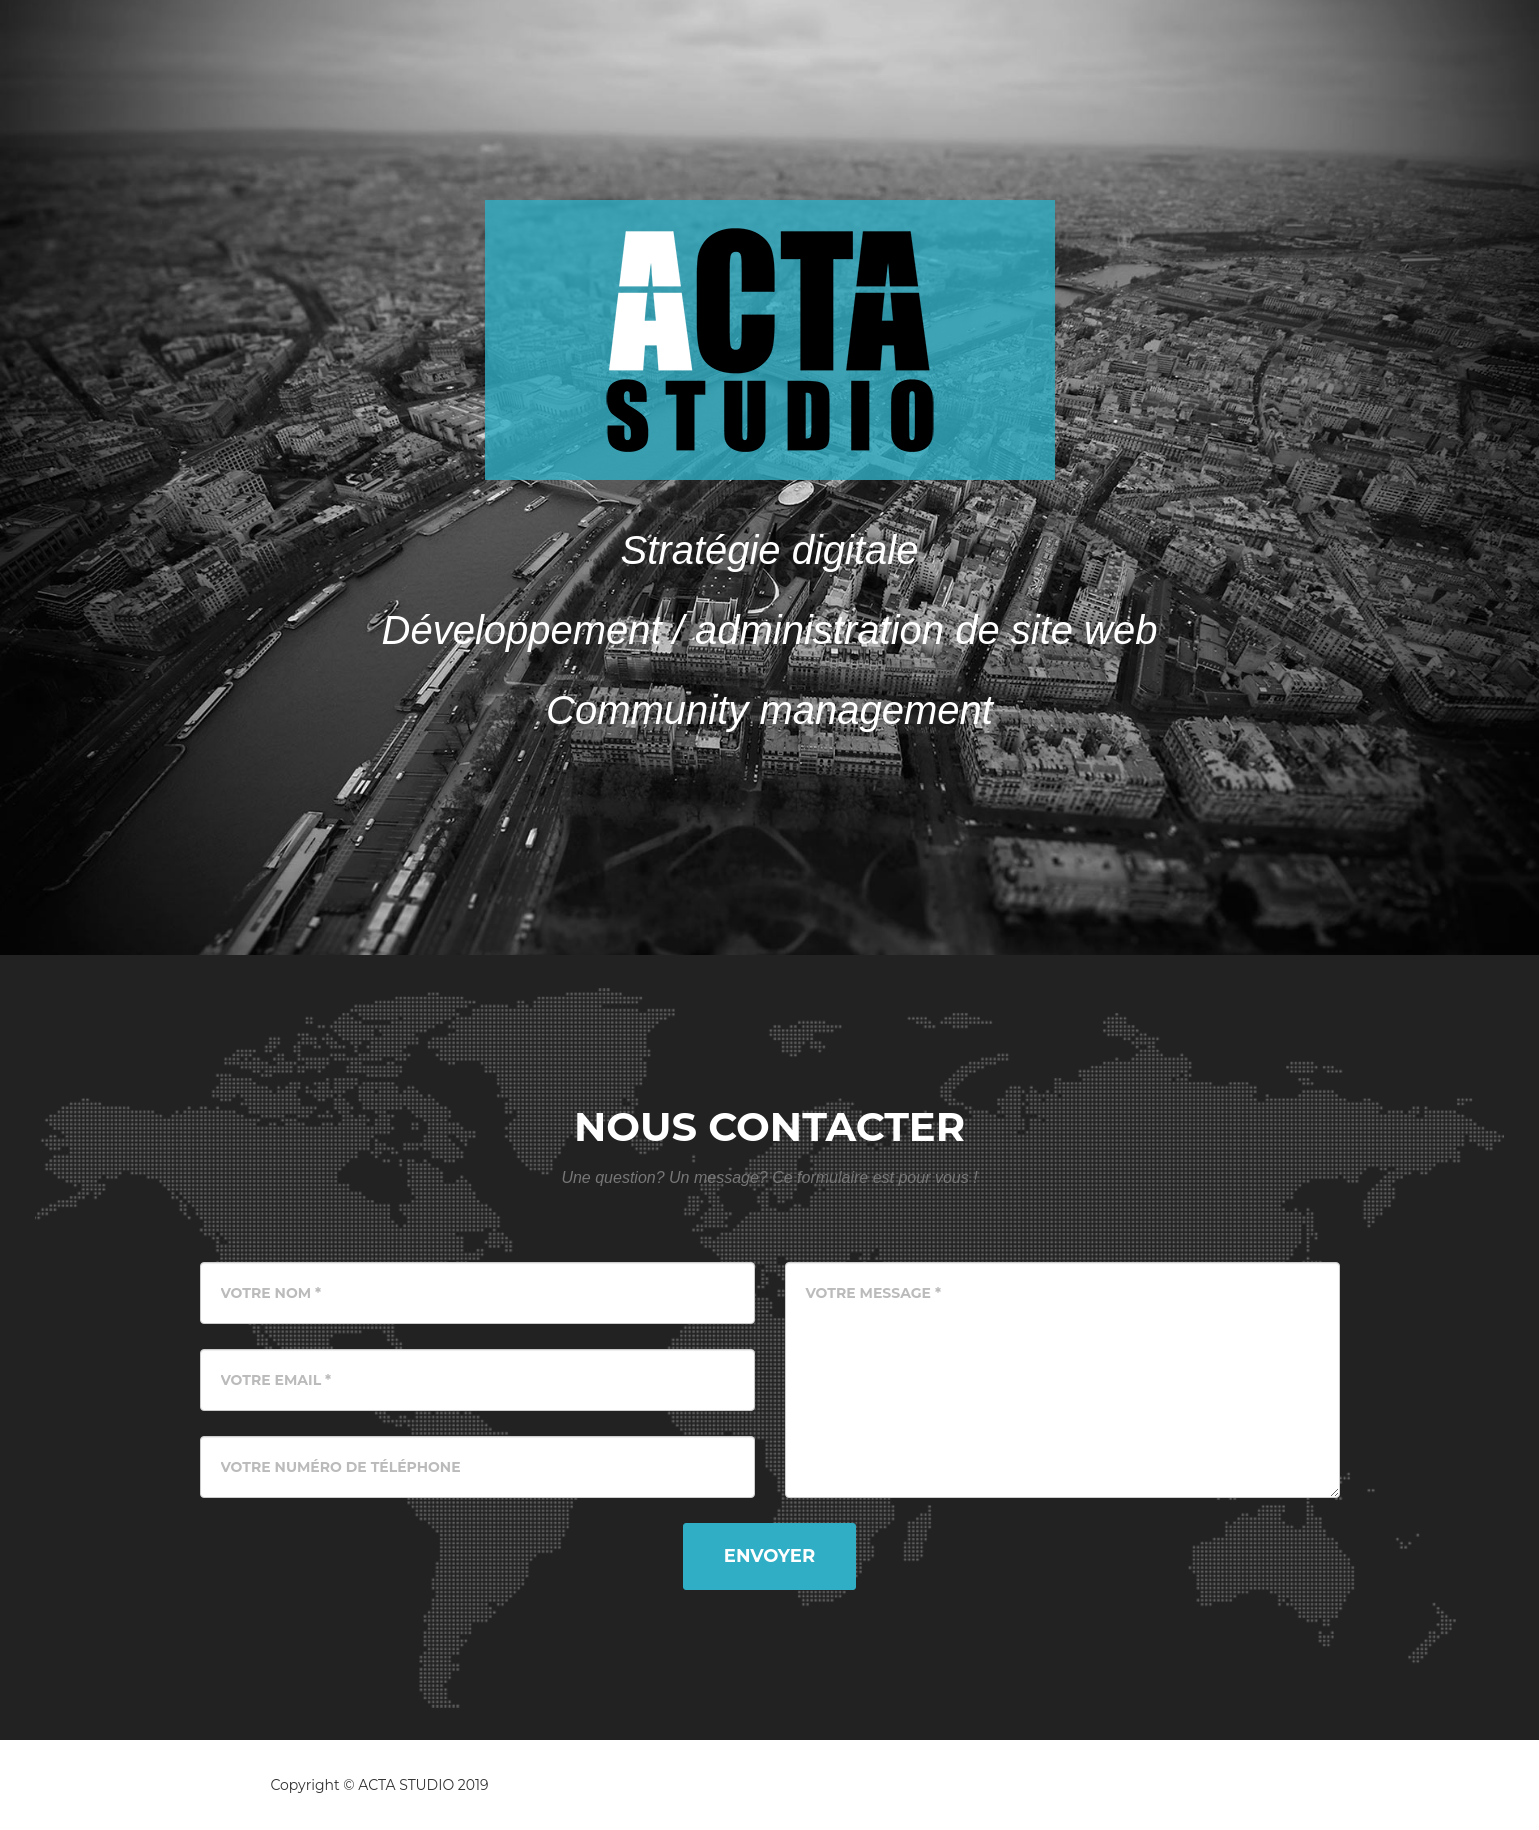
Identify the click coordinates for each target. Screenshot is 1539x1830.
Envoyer (769, 1556)
